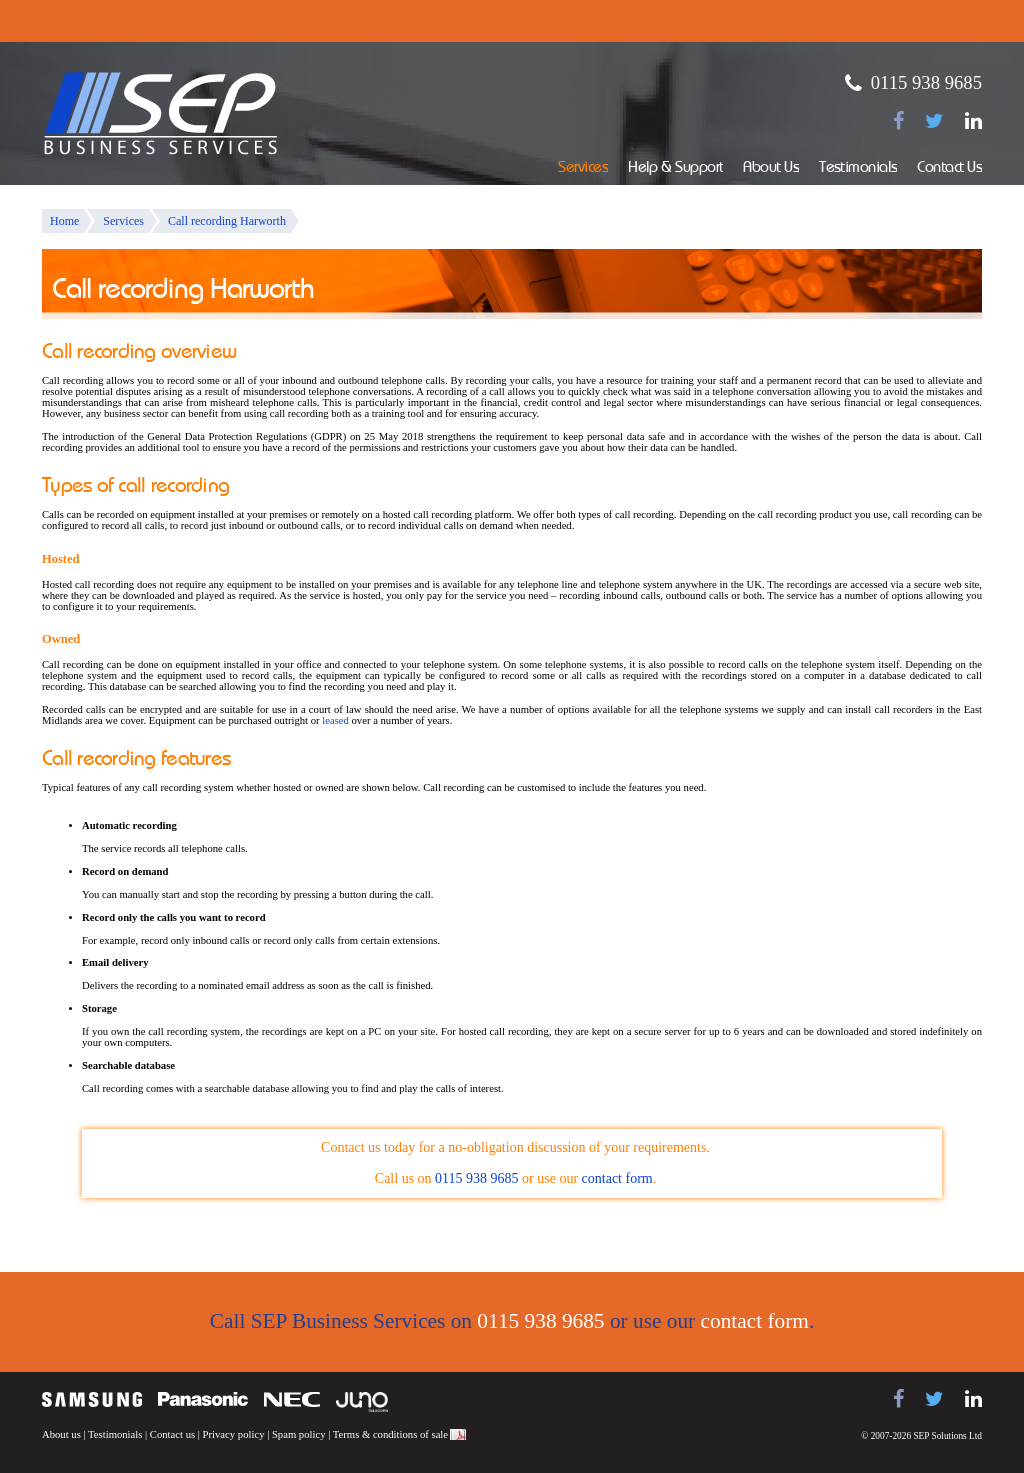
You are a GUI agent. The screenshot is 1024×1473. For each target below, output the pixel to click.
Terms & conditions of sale (390, 1434)
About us (61, 1434)
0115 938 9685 (926, 82)
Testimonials (858, 168)
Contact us (172, 1434)
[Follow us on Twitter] (934, 121)
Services (583, 168)
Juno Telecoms (362, 1402)
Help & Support (675, 168)
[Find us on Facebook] (898, 121)
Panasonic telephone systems (203, 1399)
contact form (617, 1178)
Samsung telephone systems (92, 1399)
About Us (771, 168)
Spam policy (299, 1434)
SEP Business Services (161, 114)
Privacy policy (234, 1434)
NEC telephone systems (292, 1399)
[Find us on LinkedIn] (973, 121)
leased (335, 720)
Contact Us (949, 168)
